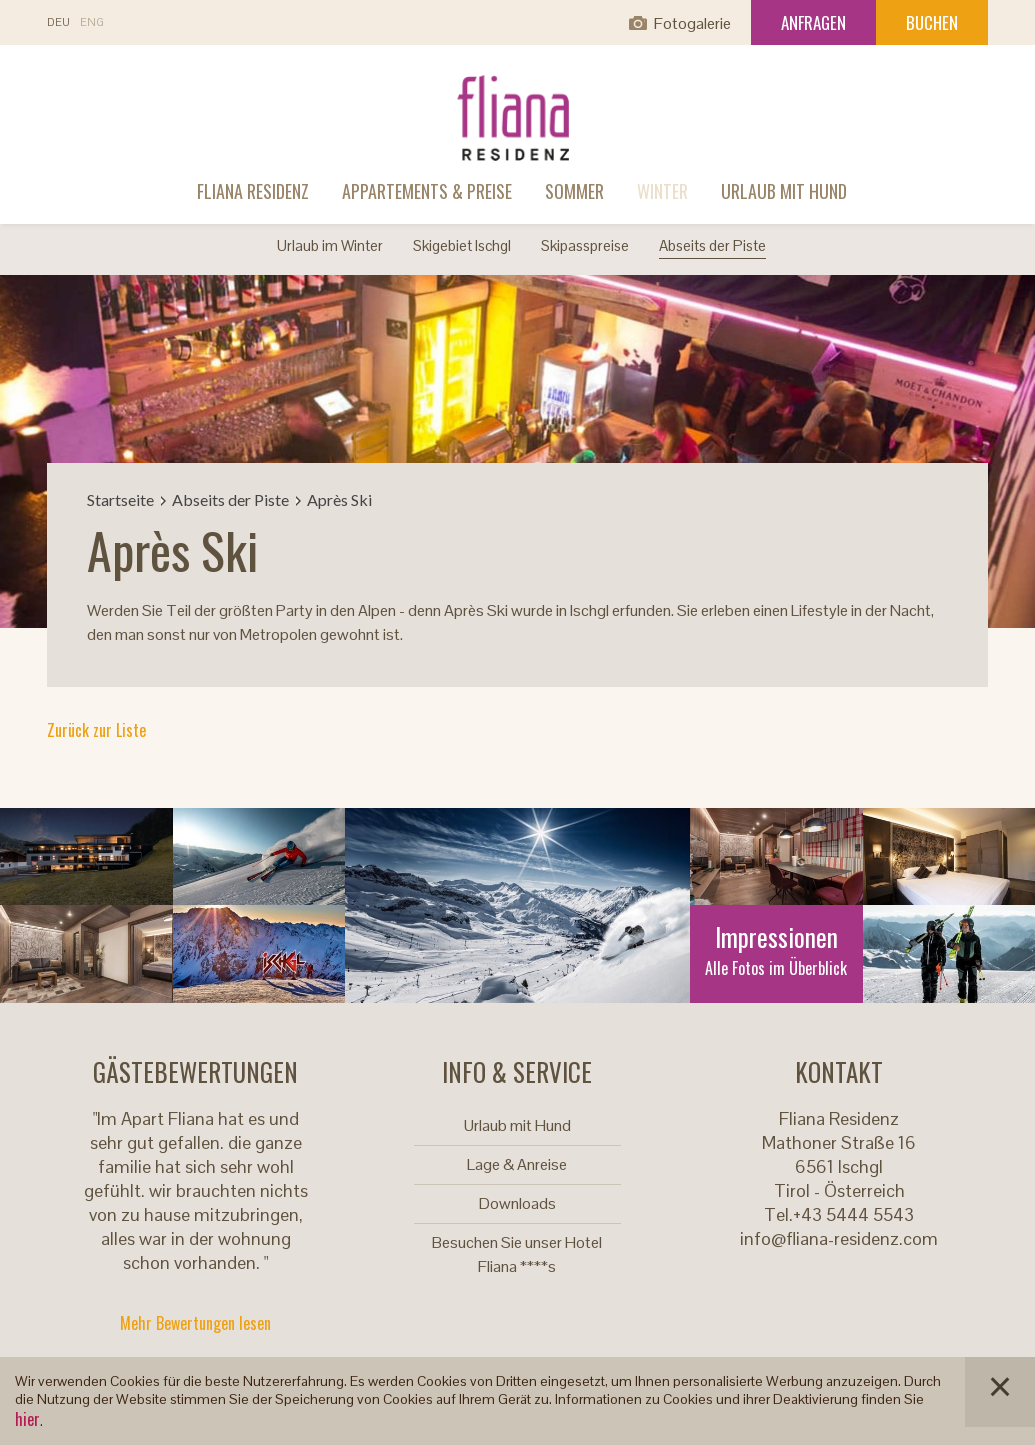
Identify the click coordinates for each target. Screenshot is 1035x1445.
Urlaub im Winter (330, 245)
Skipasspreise (585, 245)
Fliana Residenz (253, 191)
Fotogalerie (692, 23)
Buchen (932, 22)
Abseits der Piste (712, 245)
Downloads (517, 1203)
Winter (662, 191)
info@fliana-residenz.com (839, 1238)
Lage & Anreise (517, 1164)
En (92, 22)
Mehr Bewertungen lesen (195, 1323)
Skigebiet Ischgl (462, 245)
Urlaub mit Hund (784, 191)
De (58, 22)
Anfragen (813, 22)
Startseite (120, 499)
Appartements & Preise (427, 191)
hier (27, 1419)
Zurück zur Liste (96, 730)
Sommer (574, 191)
